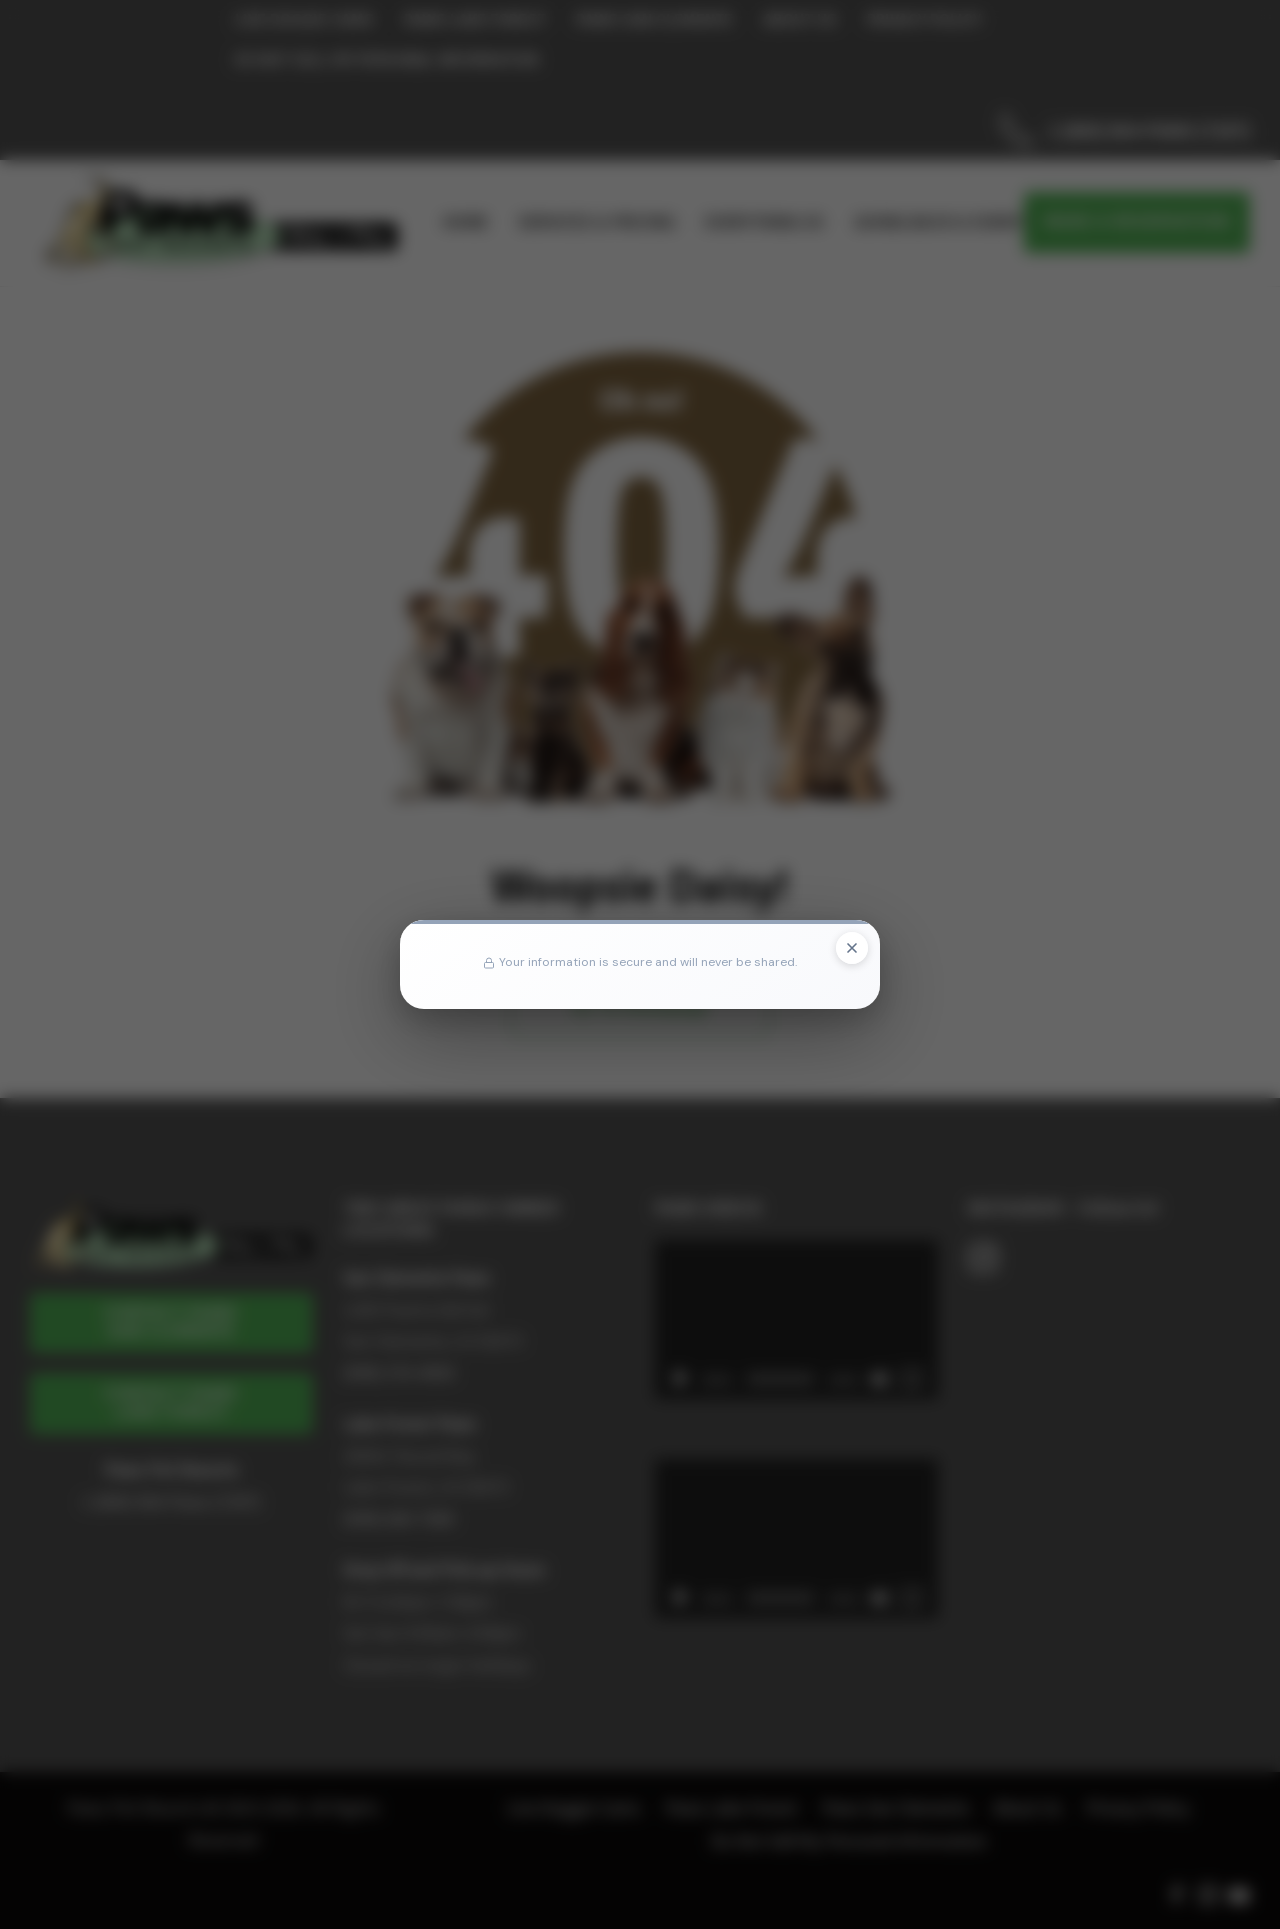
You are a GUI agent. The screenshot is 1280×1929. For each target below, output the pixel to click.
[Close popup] (852, 948)
